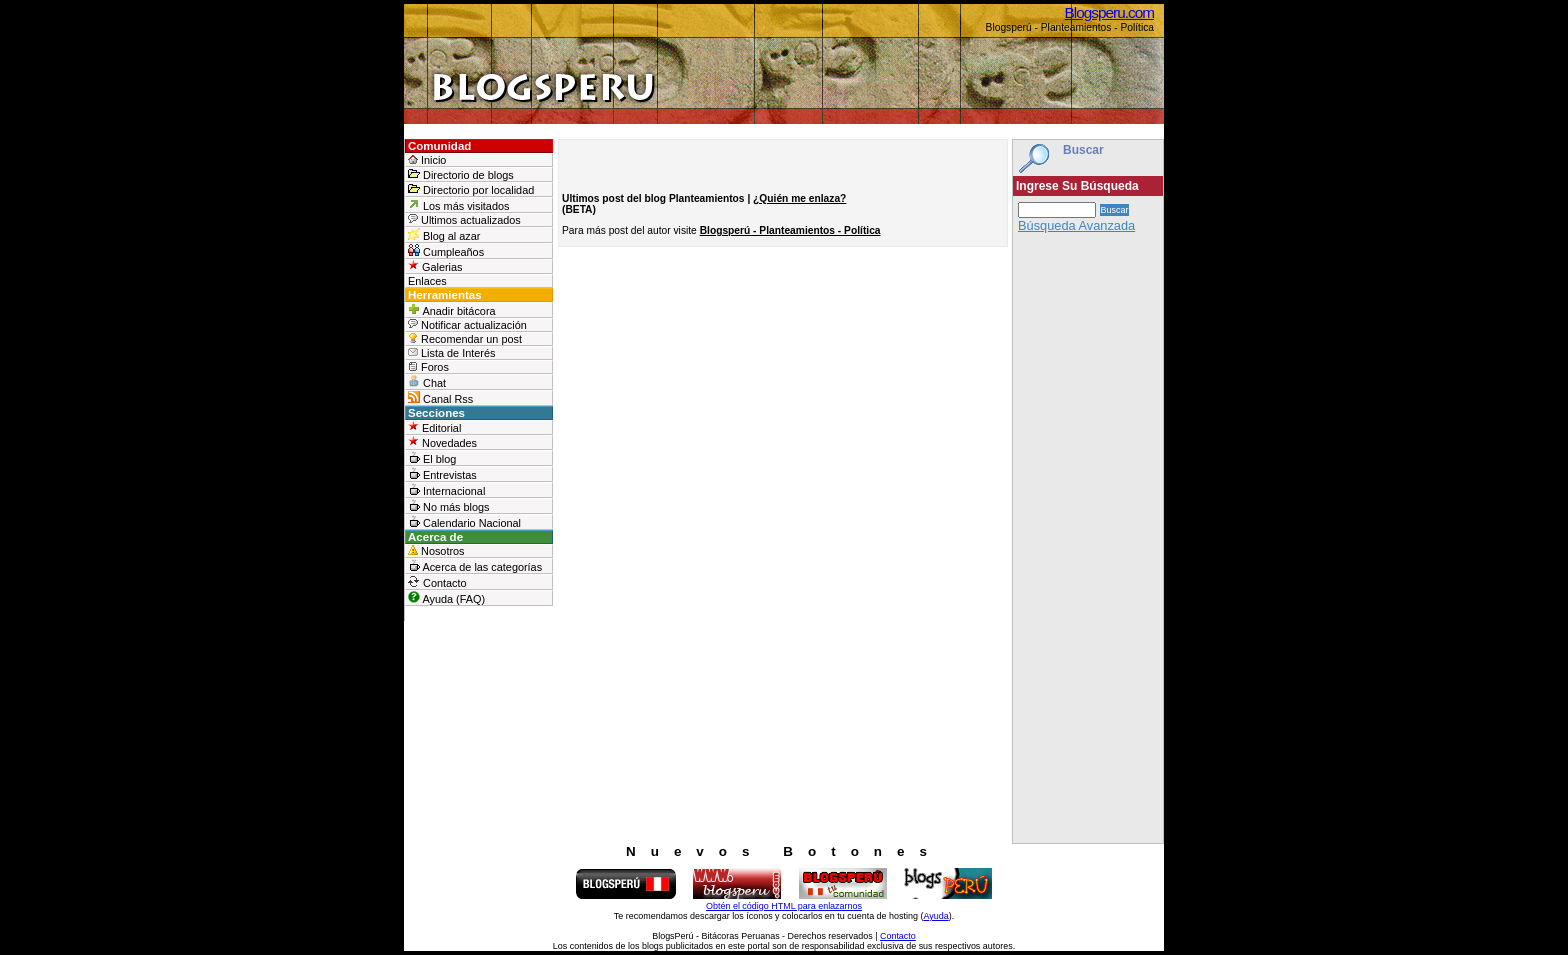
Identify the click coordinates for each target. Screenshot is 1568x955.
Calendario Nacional (464, 522)
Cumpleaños (446, 251)
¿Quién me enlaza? (799, 198)
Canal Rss (440, 398)
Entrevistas (442, 474)
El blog (432, 458)
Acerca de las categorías (475, 566)
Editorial (434, 427)
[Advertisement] (1088, 543)
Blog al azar (444, 235)
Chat (427, 382)
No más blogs (449, 506)
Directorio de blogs (461, 174)
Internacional (446, 490)
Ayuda (935, 916)
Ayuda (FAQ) (446, 598)
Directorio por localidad (471, 189)
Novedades (442, 442)
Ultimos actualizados (464, 220)
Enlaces (427, 281)
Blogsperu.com (1109, 12)
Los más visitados (458, 205)
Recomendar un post (465, 339)
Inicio (427, 160)
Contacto (437, 582)
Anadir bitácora (452, 310)
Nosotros (436, 551)
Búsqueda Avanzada (1076, 225)
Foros (428, 367)
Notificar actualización (467, 325)
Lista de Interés (451, 353)
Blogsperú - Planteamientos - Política (790, 230)
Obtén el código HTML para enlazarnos (784, 906)
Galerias (435, 266)
